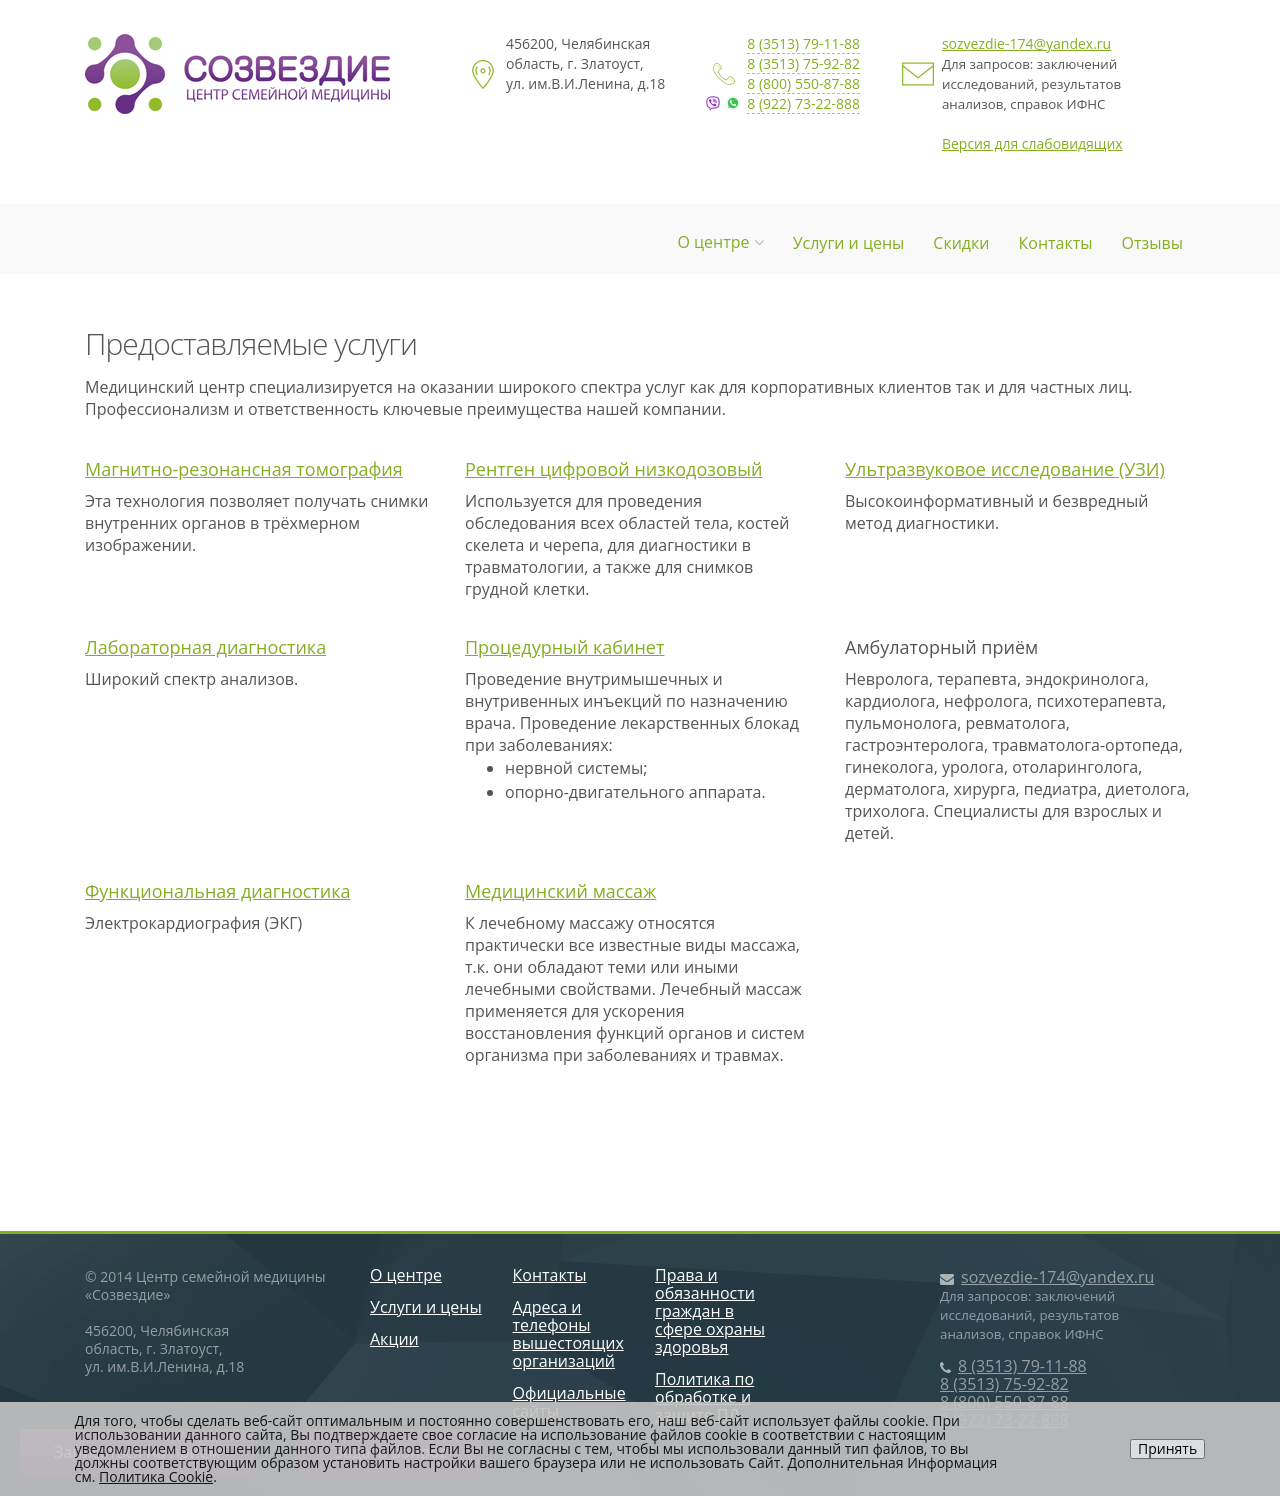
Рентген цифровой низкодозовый (613, 469)
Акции (394, 1339)
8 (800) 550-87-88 (803, 83)
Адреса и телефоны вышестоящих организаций (568, 1334)
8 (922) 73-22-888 (803, 103)
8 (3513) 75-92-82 (803, 63)
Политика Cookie (156, 1476)
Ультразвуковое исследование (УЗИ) (1005, 469)
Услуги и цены (849, 243)
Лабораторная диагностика (205, 647)
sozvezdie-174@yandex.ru (1026, 43)
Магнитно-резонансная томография (244, 469)
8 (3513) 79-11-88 (803, 43)
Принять (1167, 1448)
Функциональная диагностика (218, 891)
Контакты (1056, 243)
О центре (720, 242)
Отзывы (1152, 243)
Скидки (961, 243)
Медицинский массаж (560, 891)
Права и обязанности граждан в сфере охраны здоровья (710, 1311)
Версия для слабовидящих (1032, 143)
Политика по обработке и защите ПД (704, 1397)
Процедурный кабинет (564, 647)
